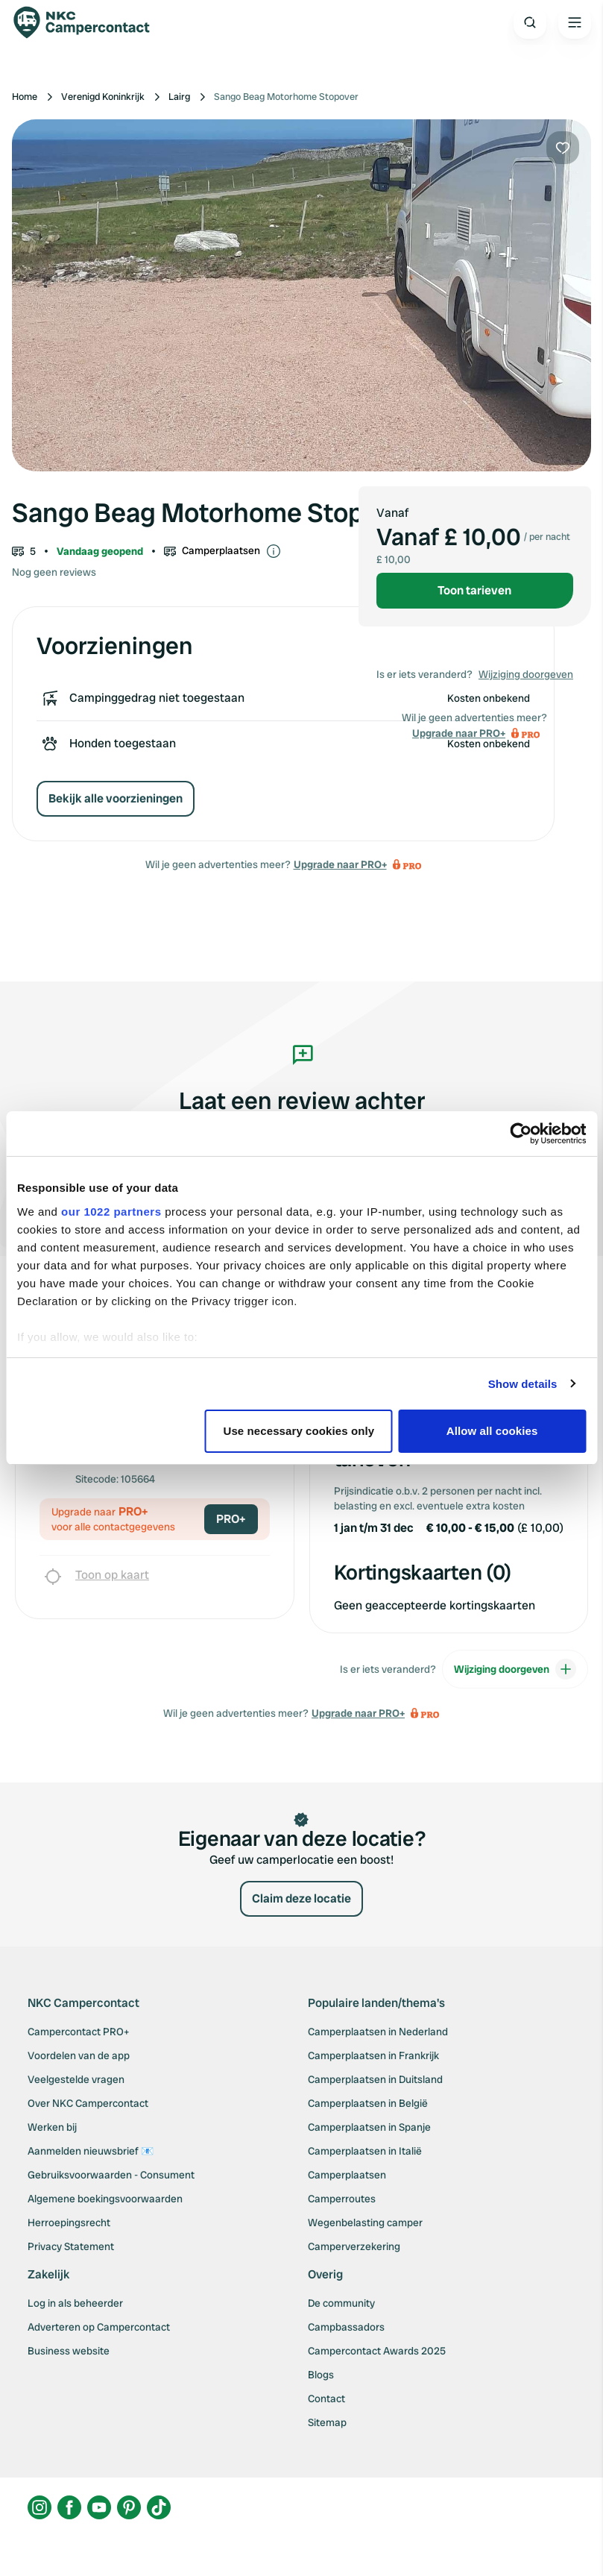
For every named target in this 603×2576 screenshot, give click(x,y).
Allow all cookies (492, 1430)
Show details (523, 1383)
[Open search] (530, 22)
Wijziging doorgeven (526, 674)
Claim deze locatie (301, 1898)
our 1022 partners (111, 1211)
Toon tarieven (474, 590)
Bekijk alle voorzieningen (115, 798)
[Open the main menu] (574, 22)
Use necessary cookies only (298, 1430)
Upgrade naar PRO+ (340, 864)
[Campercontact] (89, 22)
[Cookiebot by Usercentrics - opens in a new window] (520, 1133)
